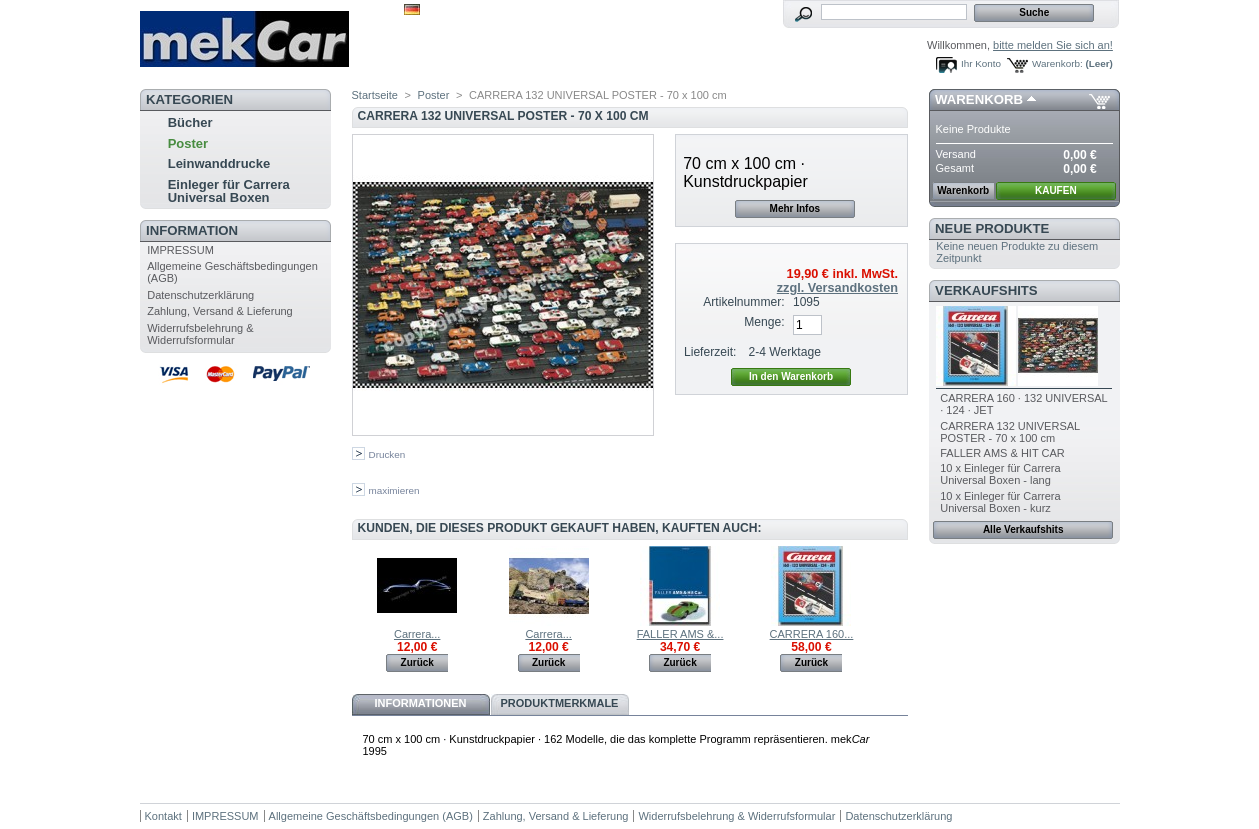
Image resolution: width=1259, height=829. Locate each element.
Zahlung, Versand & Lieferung (220, 311)
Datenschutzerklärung (200, 295)
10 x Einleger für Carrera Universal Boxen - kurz (1000, 502)
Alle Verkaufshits (1023, 529)
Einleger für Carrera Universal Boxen (229, 191)
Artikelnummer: (743, 302)
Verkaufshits (986, 290)
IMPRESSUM (180, 250)
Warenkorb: (1057, 63)
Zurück (417, 662)
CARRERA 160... (812, 634)
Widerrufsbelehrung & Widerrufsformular (200, 334)
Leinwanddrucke (219, 163)
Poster (188, 143)
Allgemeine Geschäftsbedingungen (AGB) (371, 816)
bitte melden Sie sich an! (1053, 45)
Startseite (375, 95)
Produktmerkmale (560, 703)
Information (192, 230)
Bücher (190, 122)
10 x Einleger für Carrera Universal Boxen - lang (1000, 474)
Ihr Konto (981, 63)
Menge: (764, 322)
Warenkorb (979, 99)
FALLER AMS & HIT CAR (1002, 453)
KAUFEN (1056, 190)
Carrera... (417, 634)
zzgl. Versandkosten (837, 288)
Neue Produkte (992, 228)
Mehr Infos (795, 208)
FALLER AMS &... (680, 634)
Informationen (420, 703)
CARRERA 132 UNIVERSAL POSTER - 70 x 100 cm (1010, 432)
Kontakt (163, 816)
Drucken (387, 454)
